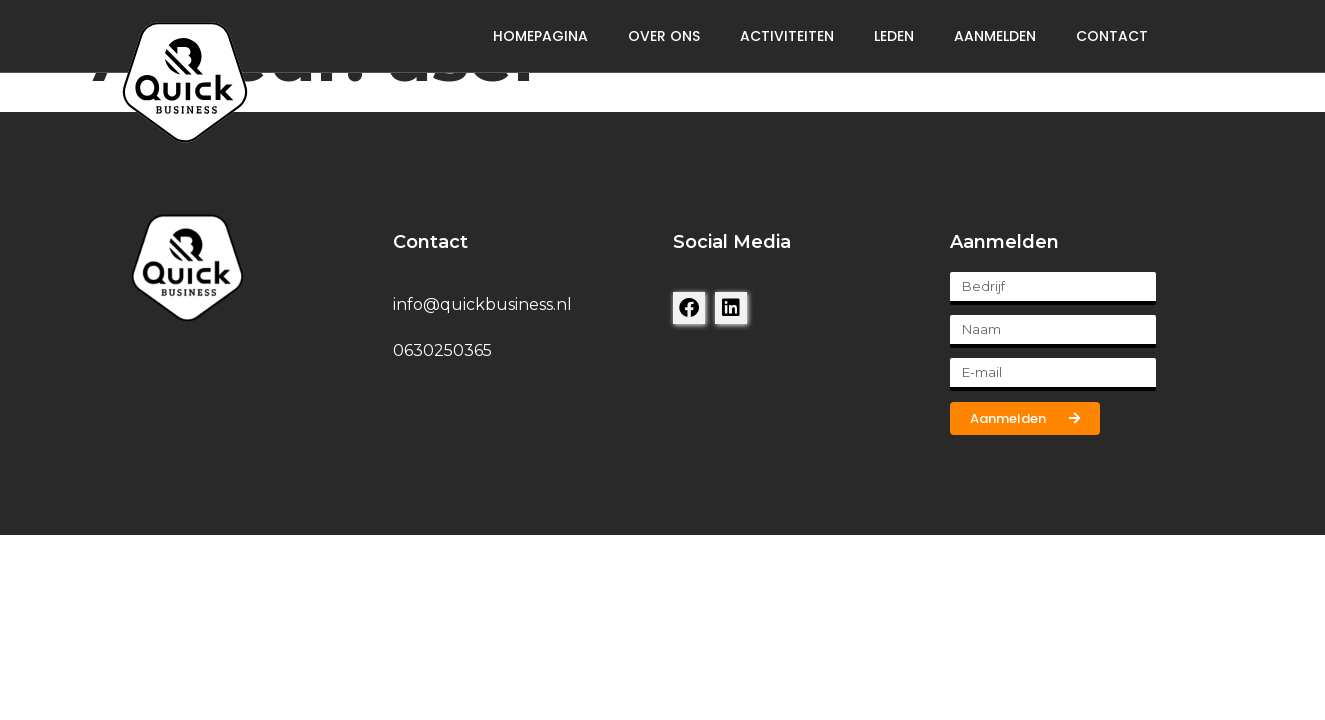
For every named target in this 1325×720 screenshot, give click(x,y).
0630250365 (442, 350)
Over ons (664, 36)
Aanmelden (995, 36)
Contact (1112, 36)
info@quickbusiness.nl (482, 304)
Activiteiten (787, 36)
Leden (894, 36)
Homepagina (540, 36)
